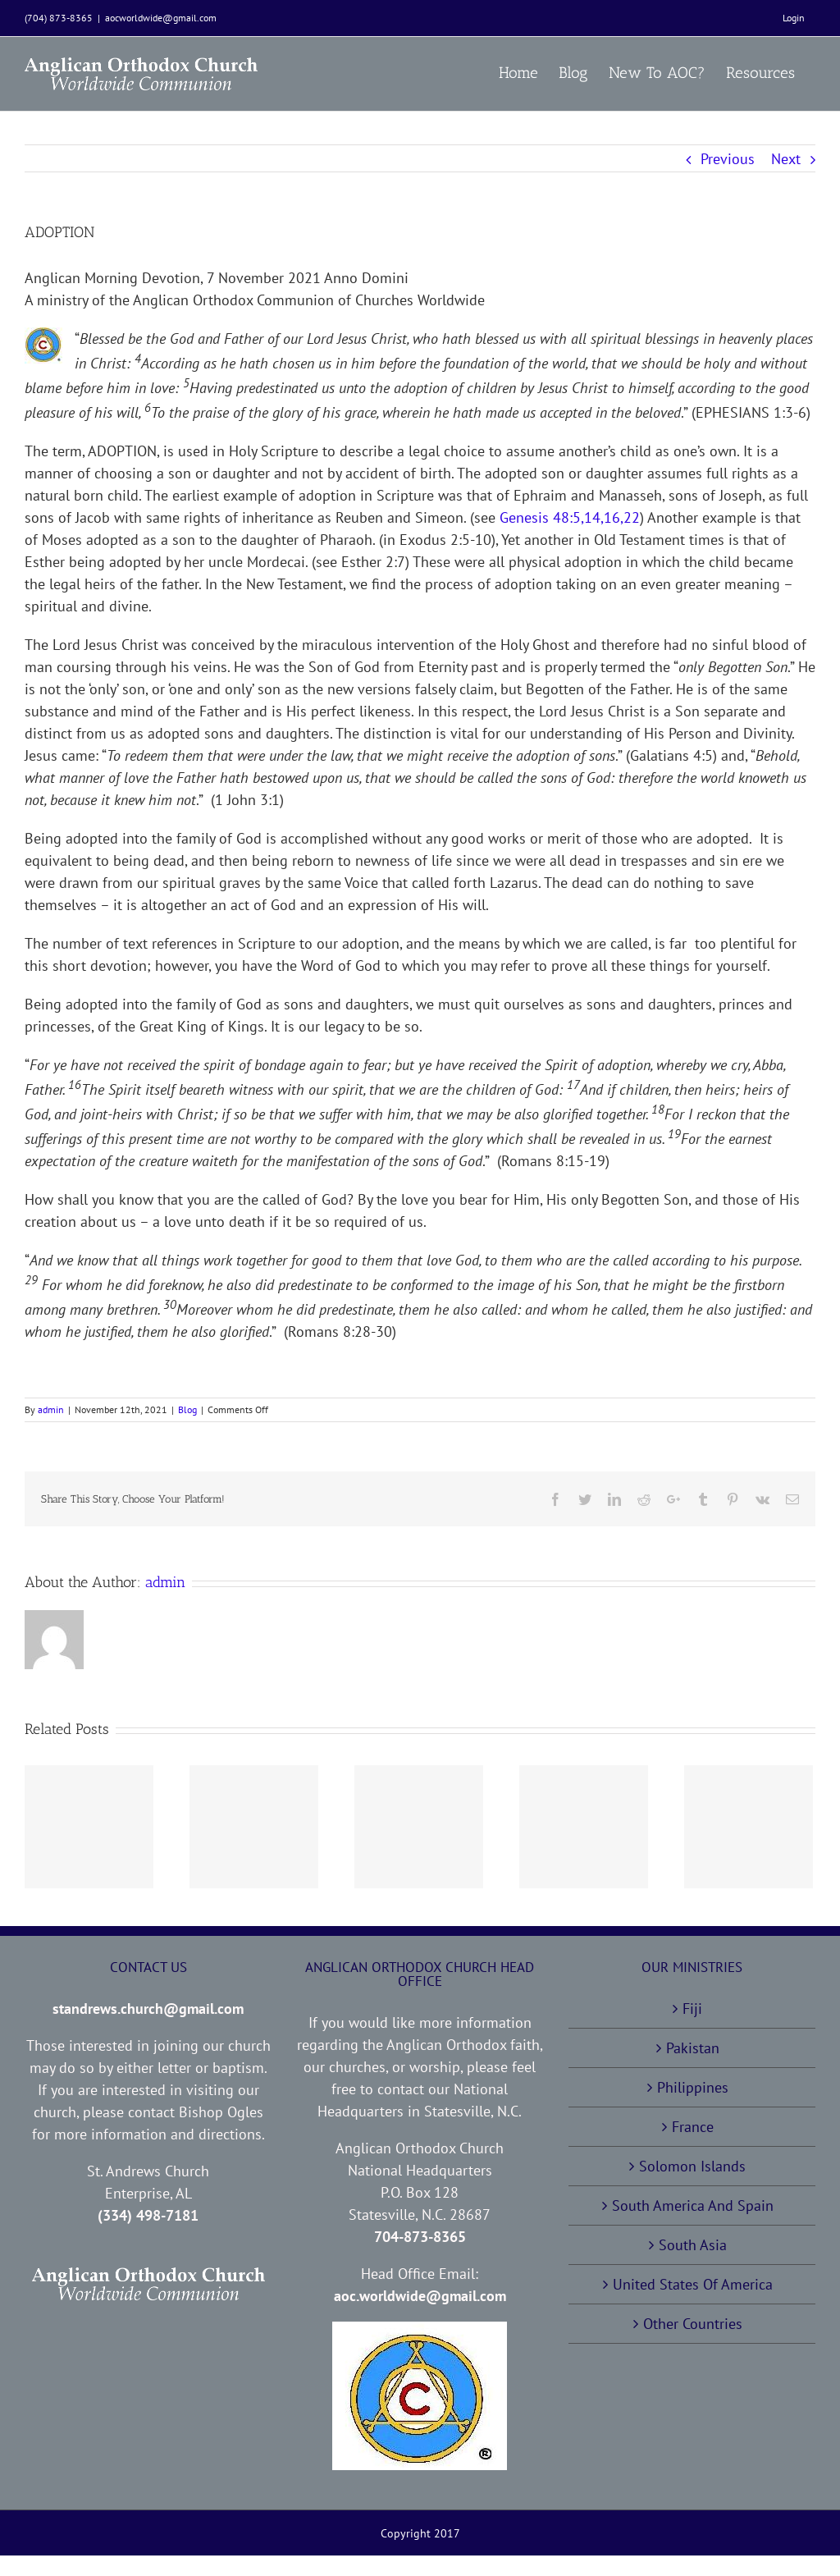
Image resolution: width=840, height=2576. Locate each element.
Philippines (692, 2087)
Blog (187, 1409)
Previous (728, 158)
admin (51, 1409)
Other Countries (692, 2323)
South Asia (693, 2244)
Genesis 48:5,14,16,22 (570, 517)
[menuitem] (793, 18)
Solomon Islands (692, 2166)
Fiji (692, 2008)
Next (786, 158)
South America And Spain (693, 2205)
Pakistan (692, 2047)
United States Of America (693, 2284)
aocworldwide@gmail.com (161, 17)
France (693, 2126)
